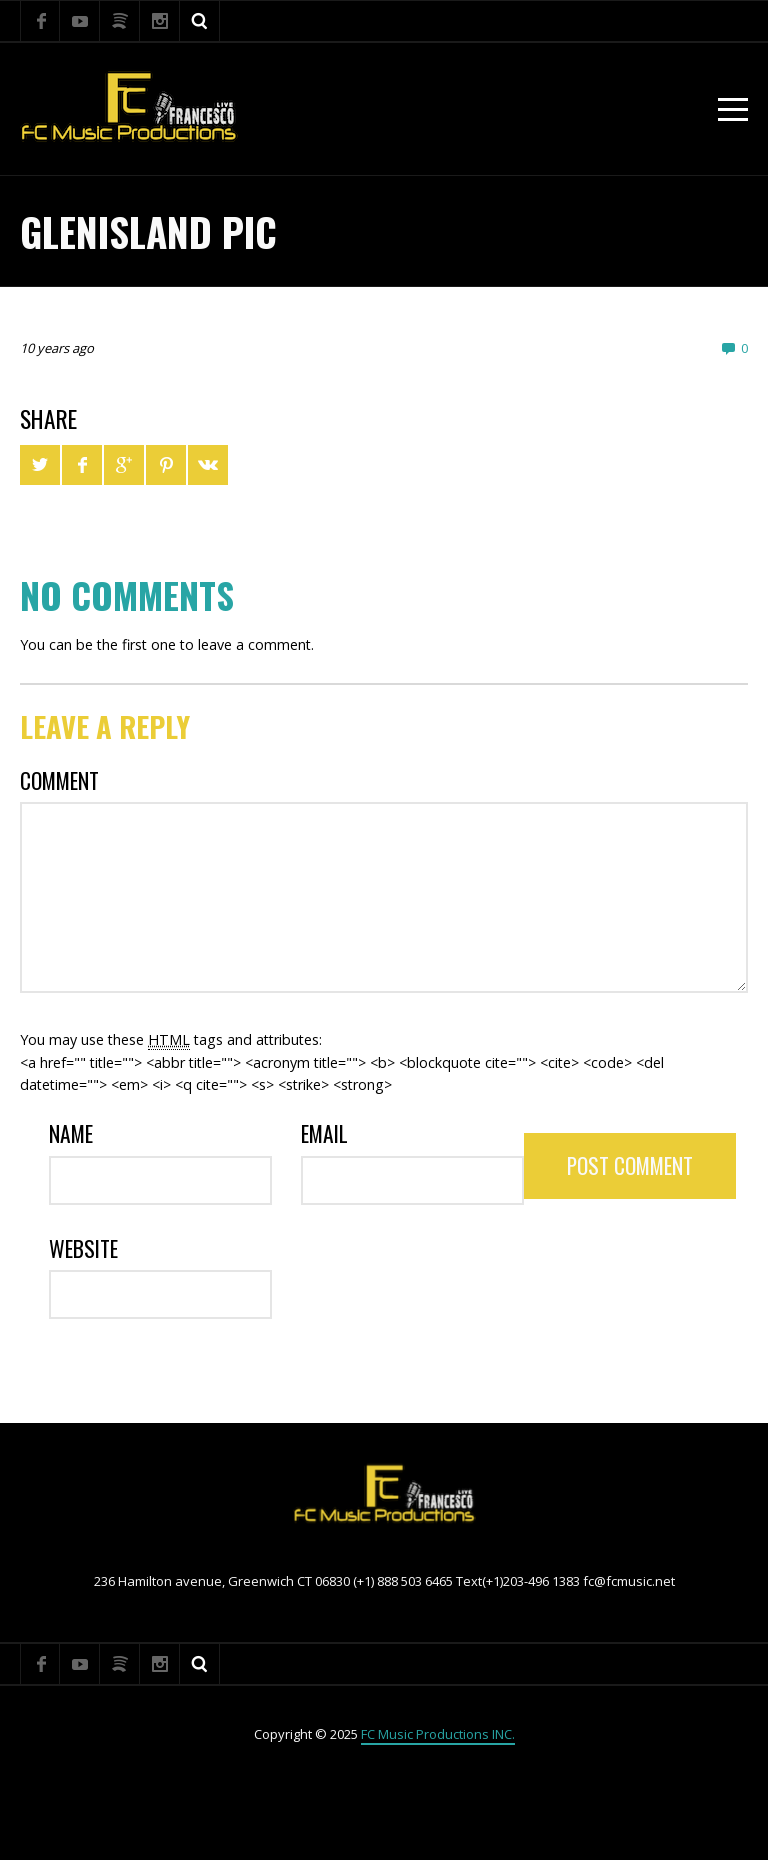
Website (83, 1248)
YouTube (80, 21)
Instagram (160, 21)
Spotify (120, 21)
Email (324, 1133)
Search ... (200, 21)
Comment (59, 780)
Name (71, 1133)
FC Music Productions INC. (438, 1734)
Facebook (40, 21)
